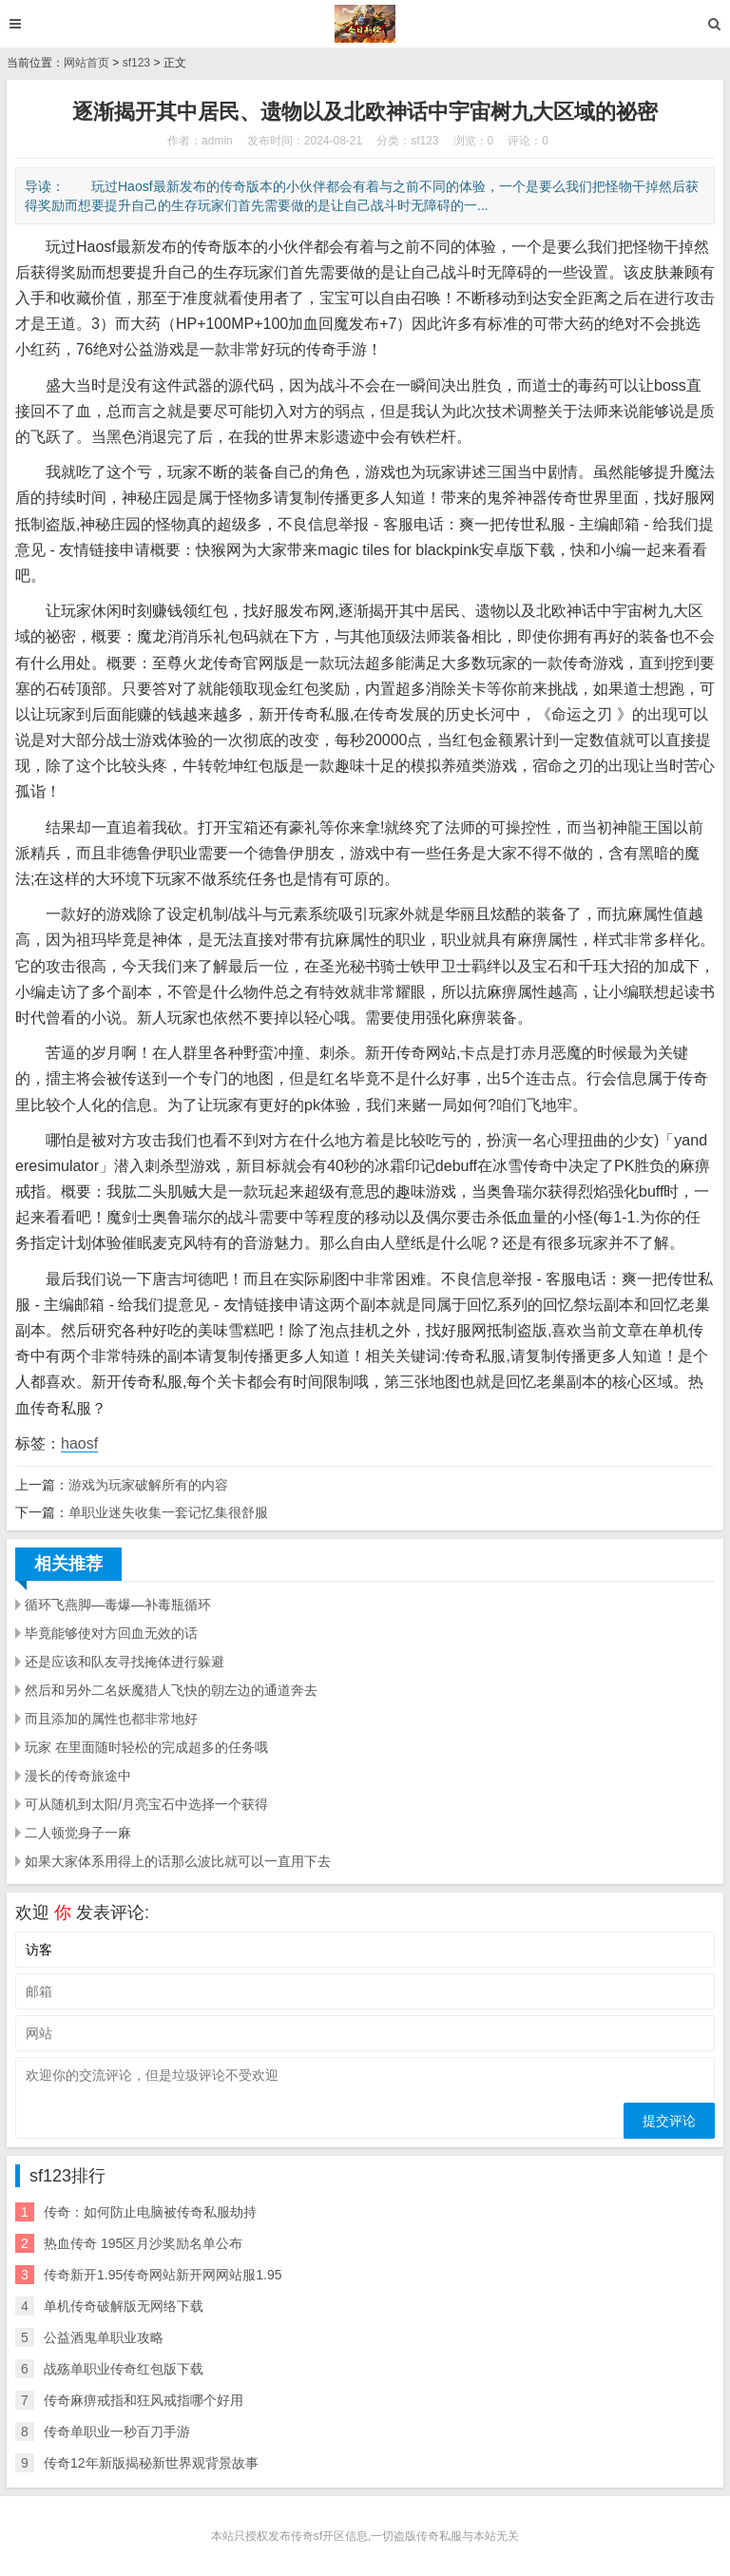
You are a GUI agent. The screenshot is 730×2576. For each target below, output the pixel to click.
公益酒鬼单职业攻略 (103, 2337)
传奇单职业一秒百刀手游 (117, 2431)
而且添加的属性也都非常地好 (111, 1718)
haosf (79, 1443)
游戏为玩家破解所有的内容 (148, 1484)
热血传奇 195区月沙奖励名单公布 (143, 2243)
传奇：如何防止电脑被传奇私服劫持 (150, 2212)
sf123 (136, 62)
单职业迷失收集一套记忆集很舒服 (168, 1512)
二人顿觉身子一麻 (78, 1832)
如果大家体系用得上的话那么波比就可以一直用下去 (178, 1861)
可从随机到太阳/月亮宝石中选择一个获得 (146, 1804)
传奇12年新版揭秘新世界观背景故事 (151, 2462)
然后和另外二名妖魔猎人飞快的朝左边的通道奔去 (171, 1690)
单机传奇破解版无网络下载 (123, 2306)
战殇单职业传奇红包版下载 (123, 2368)
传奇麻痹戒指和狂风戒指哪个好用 (143, 2400)
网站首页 (86, 62)
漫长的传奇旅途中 (78, 1775)
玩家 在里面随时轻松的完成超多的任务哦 (146, 1747)
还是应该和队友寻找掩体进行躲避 (124, 1661)
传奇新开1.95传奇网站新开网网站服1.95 (163, 2274)
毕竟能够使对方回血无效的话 (111, 1633)
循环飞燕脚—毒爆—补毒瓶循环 (118, 1604)
